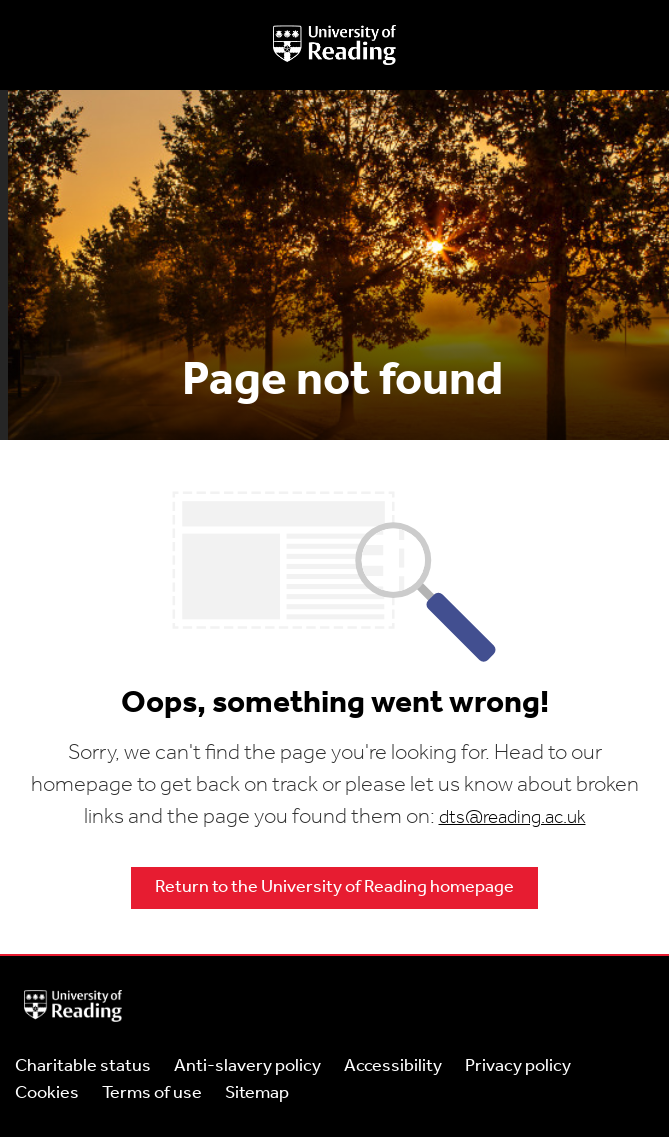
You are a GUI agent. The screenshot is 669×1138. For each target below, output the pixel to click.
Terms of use (152, 1093)
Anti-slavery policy (247, 1066)
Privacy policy (518, 1066)
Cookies (47, 1093)
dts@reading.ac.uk (512, 818)
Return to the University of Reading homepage (334, 887)
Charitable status (83, 1066)
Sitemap (257, 1093)
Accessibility (393, 1066)
